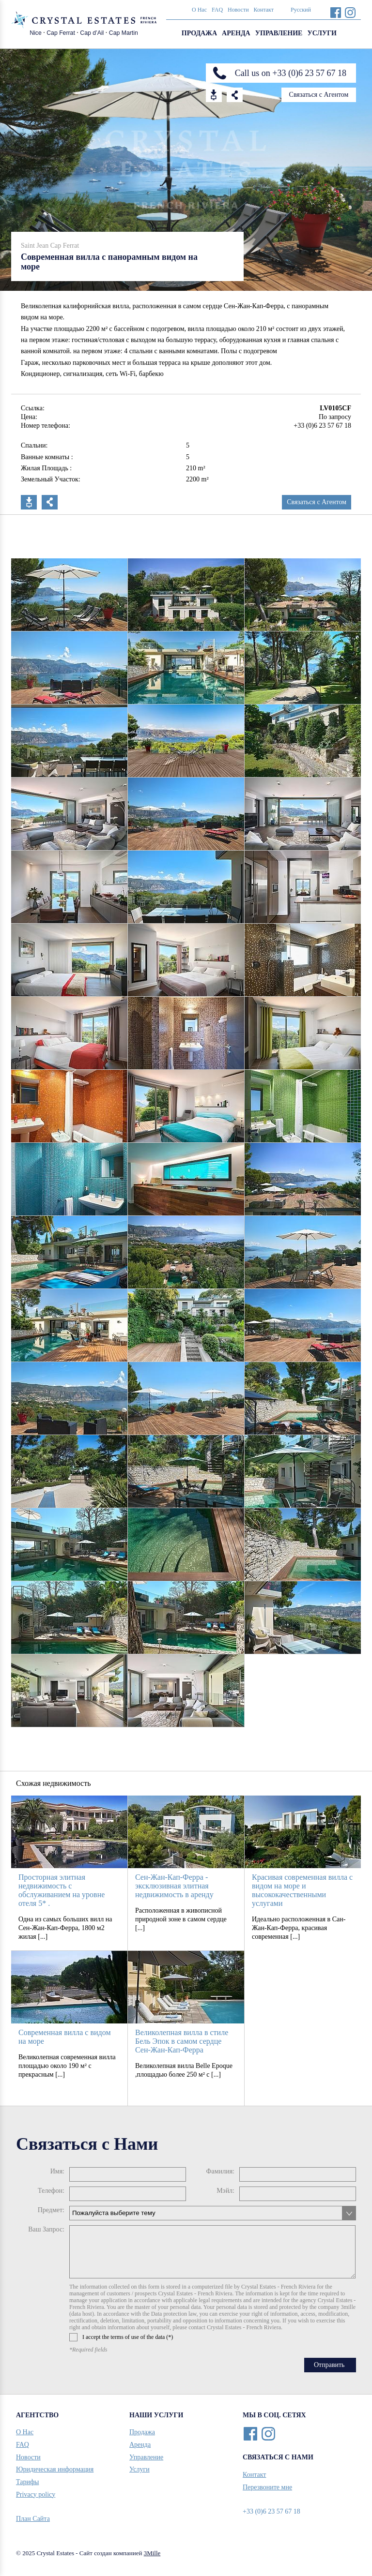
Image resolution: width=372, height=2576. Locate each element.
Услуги (322, 33)
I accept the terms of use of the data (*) (121, 2337)
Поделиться (50, 502)
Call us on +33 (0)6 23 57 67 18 (290, 73)
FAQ (217, 9)
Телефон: (51, 2190)
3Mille (152, 2553)
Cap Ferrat (60, 33)
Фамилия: (220, 2171)
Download (214, 95)
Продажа (199, 33)
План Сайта (33, 2518)
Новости (238, 9)
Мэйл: (225, 2190)
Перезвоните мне (267, 2487)
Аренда (236, 33)
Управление (279, 33)
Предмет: (51, 2210)
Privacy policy (35, 2494)
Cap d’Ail (92, 33)
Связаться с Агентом (319, 94)
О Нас (199, 9)
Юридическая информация (54, 2469)
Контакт (264, 9)
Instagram (350, 12)
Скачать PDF (29, 502)
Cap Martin (123, 33)
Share (235, 95)
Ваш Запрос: (46, 2229)
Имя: (57, 2171)
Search (351, 34)
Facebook (335, 12)
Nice (36, 33)
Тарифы (27, 2482)
